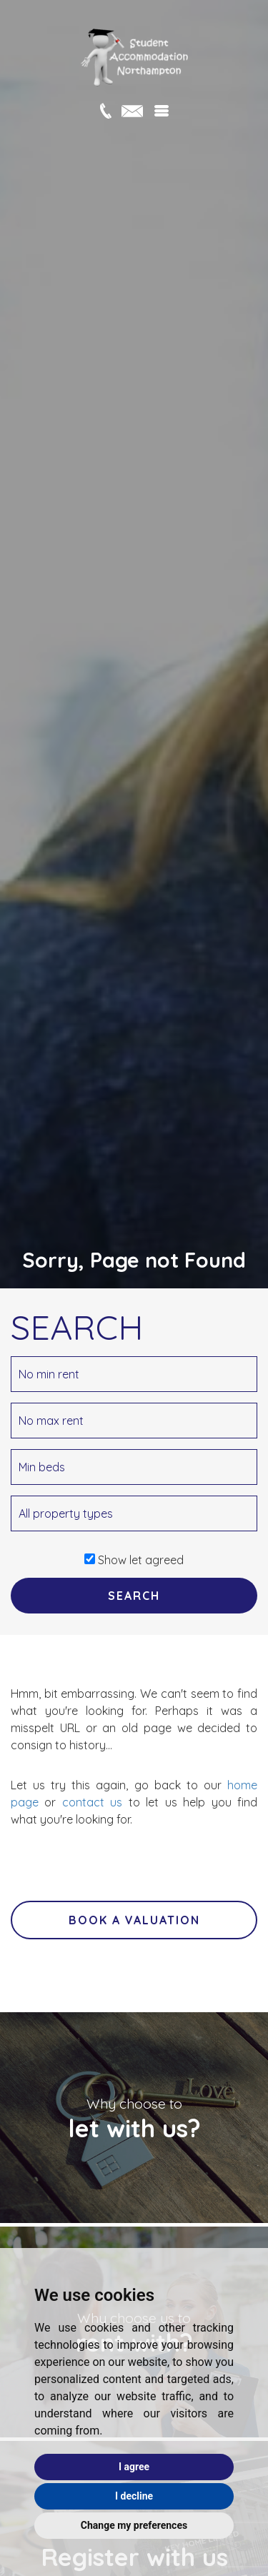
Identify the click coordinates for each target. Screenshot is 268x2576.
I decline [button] (134, 2496)
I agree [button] (134, 2466)
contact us (92, 1802)
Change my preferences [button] (134, 2525)
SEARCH (134, 1595)
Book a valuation (134, 1920)
